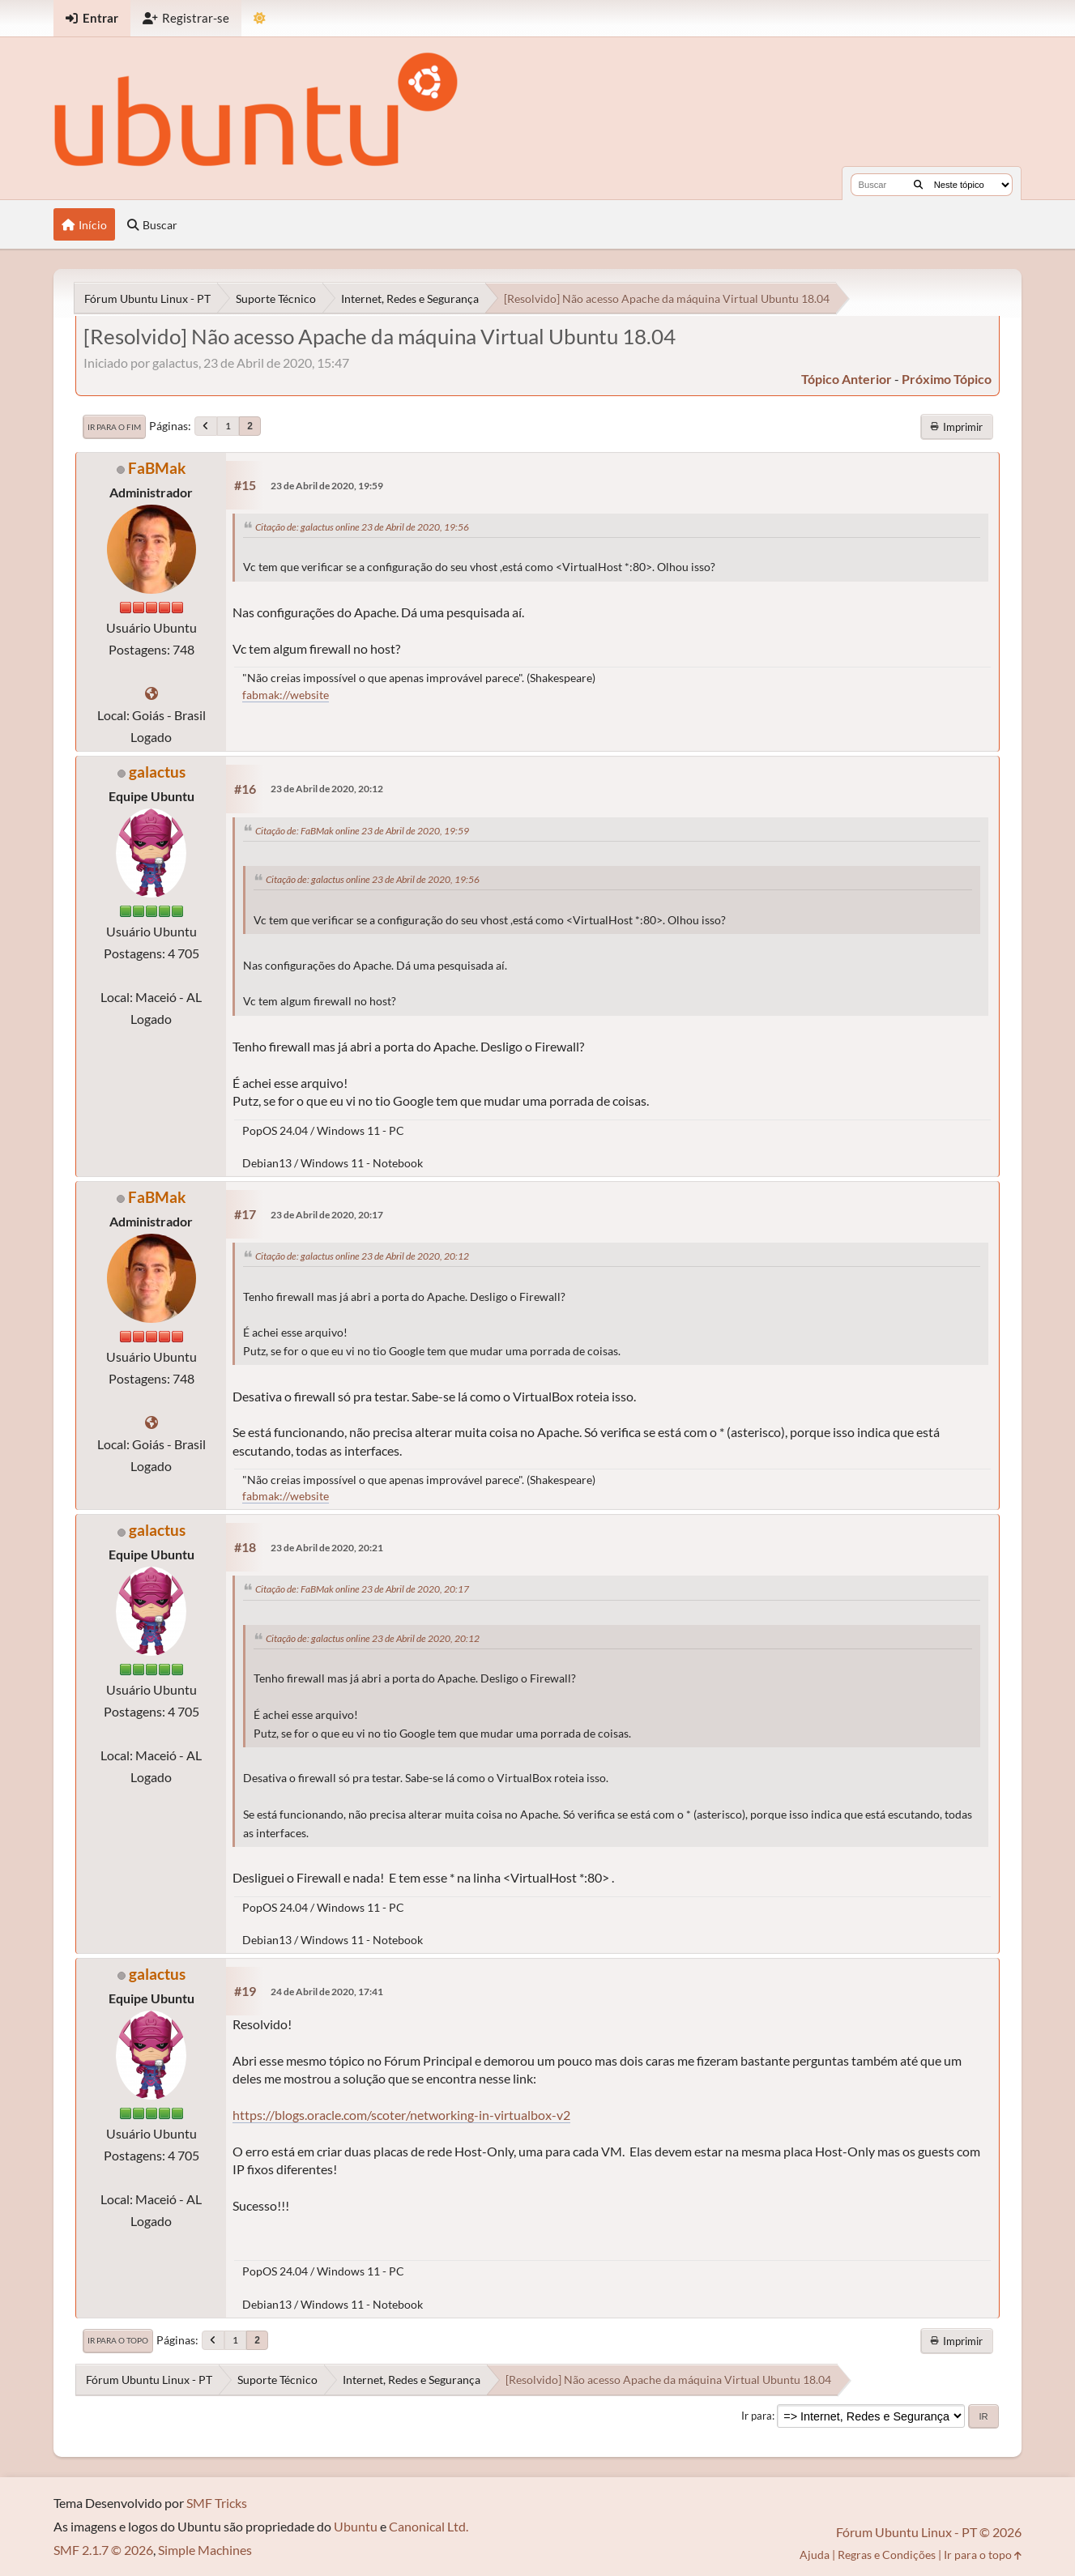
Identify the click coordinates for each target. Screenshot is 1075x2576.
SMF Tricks (216, 2502)
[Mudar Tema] (259, 18)
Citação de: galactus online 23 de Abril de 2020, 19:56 (362, 527)
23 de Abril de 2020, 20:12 (327, 788)
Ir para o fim (114, 427)
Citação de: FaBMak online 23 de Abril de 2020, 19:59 (362, 831)
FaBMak (157, 467)
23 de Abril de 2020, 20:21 (327, 1547)
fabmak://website (285, 695)
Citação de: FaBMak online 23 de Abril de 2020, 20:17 (362, 1589)
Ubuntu (356, 2526)
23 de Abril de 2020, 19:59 (327, 485)
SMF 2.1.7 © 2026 (103, 2549)
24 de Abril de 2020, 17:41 (327, 1991)
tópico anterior (846, 378)
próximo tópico (947, 378)
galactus (157, 771)
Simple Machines (205, 2549)
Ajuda (815, 2554)
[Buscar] (918, 184)
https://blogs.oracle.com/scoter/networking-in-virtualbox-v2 (401, 2114)
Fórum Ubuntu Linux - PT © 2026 (929, 2532)
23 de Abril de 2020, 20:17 (327, 1214)
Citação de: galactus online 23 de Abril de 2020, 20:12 (362, 1256)
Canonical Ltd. (428, 2526)
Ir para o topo (117, 2340)
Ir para (756, 2415)
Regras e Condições (887, 2554)
